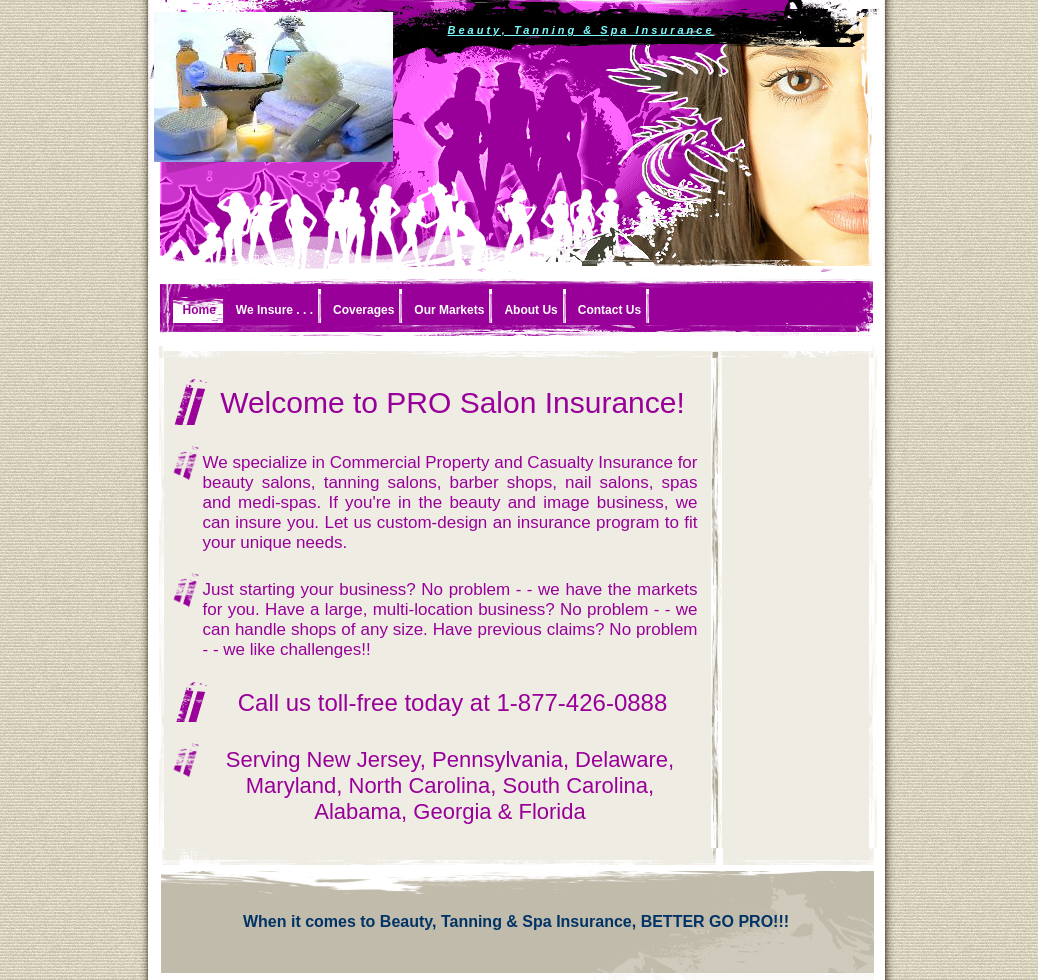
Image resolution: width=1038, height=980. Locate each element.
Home (199, 310)
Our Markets (449, 310)
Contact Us (609, 310)
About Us (530, 310)
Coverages (363, 310)
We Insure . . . (274, 310)
